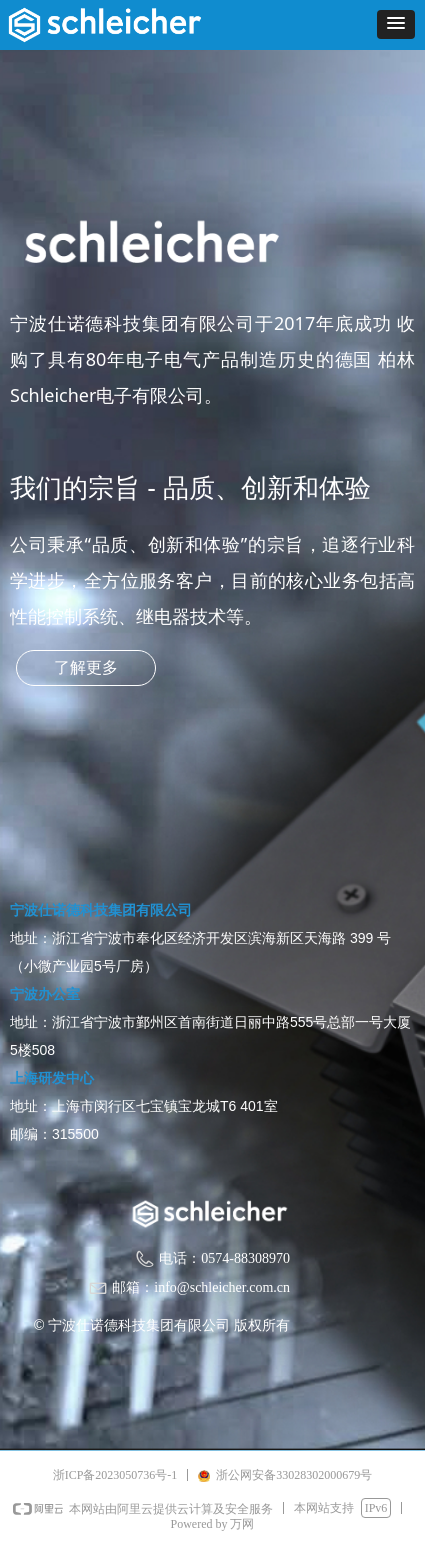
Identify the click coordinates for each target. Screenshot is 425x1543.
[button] (396, 24)
